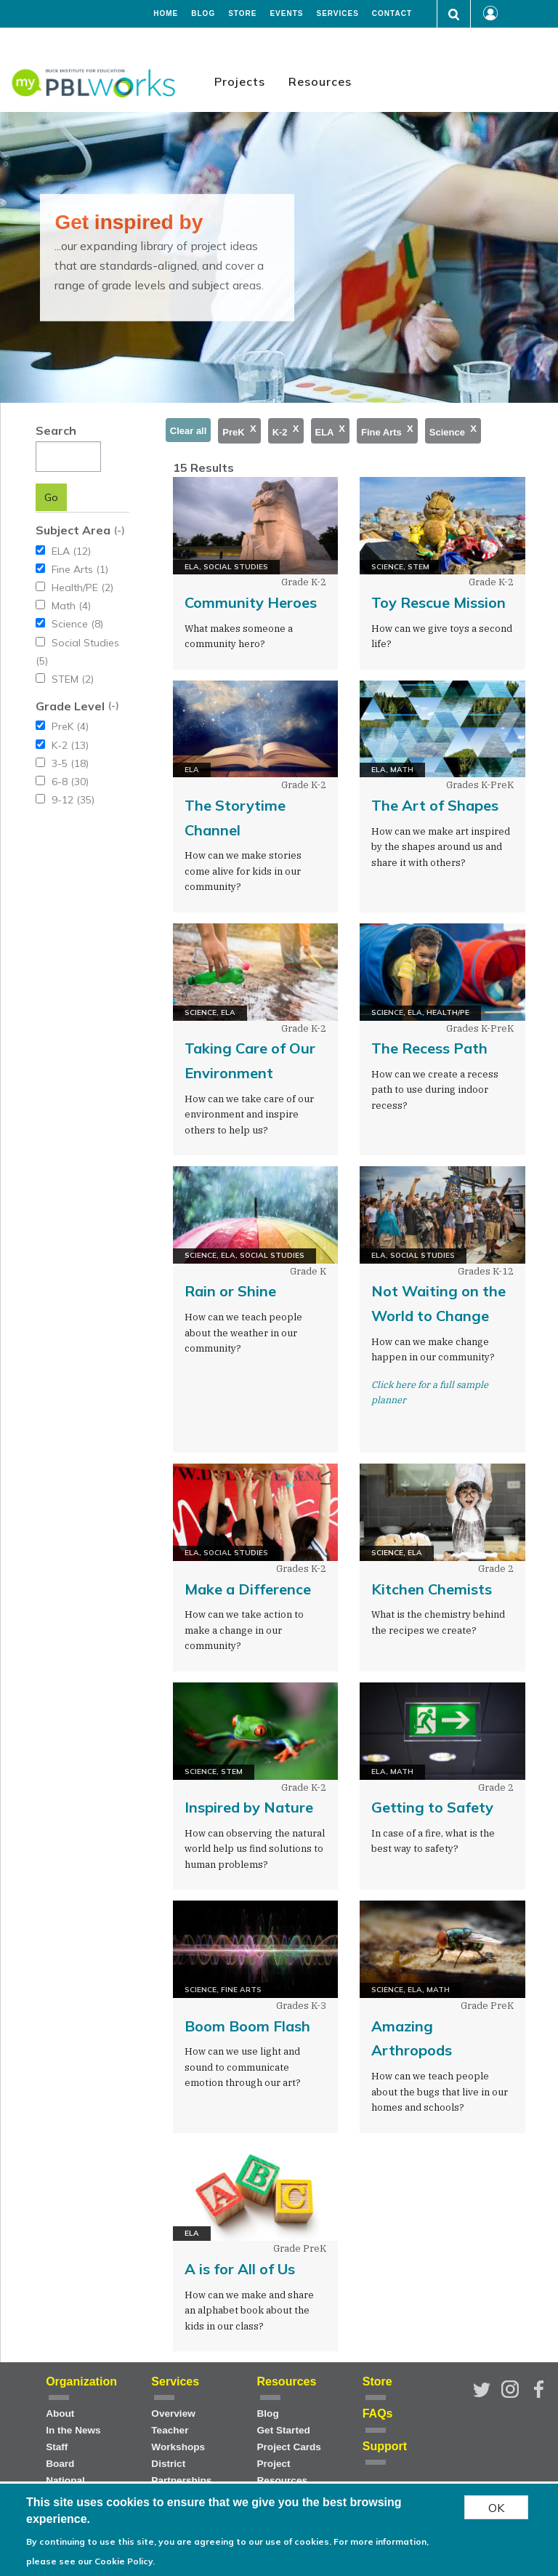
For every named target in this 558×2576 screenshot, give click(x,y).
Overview (173, 2413)
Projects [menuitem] (239, 81)
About (60, 2413)
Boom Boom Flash (247, 2026)
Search (56, 430)
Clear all (188, 430)
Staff (57, 2446)
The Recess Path (429, 1048)
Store (242, 13)
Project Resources (282, 2472)
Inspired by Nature (249, 1807)
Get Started (283, 2430)
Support (385, 2446)
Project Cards (289, 2446)
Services (337, 13)
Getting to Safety (432, 1807)
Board (60, 2463)
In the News (73, 2430)
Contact (392, 13)
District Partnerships (181, 2472)
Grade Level (70, 706)
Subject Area (73, 530)
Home (165, 13)
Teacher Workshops (178, 2438)
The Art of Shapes (434, 805)
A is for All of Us (240, 2269)
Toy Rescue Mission (438, 602)
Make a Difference (248, 1589)
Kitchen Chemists (431, 1589)
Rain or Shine (230, 1291)
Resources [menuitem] (320, 81)
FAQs (378, 2413)
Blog (203, 13)
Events (286, 13)
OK (496, 2507)
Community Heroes (251, 602)
